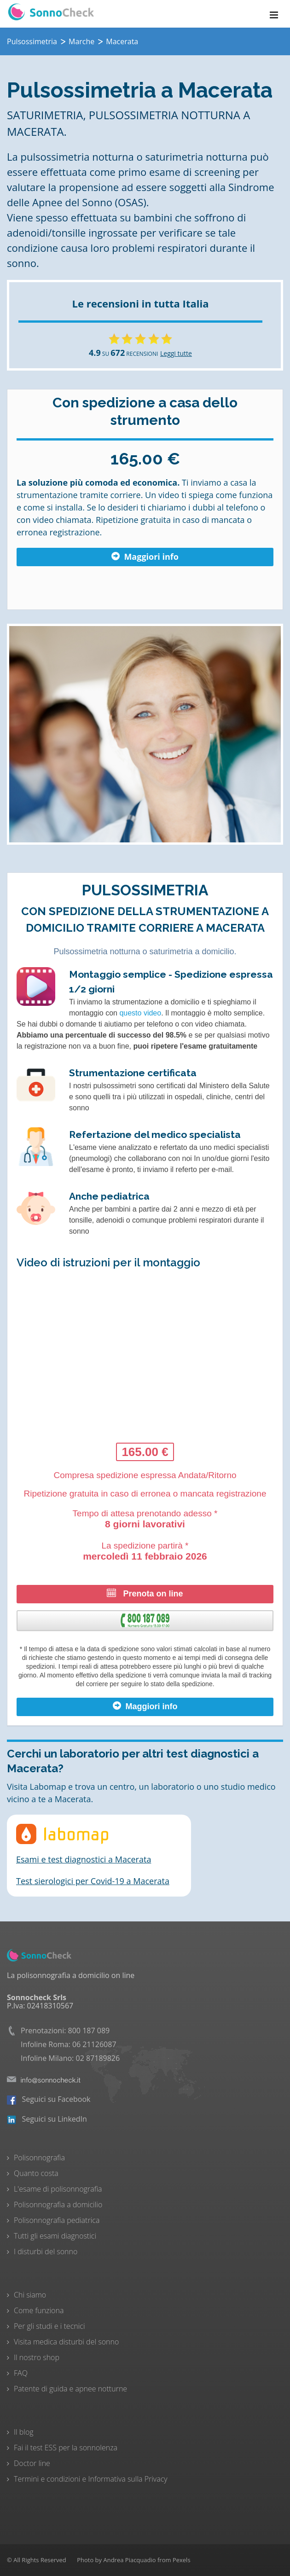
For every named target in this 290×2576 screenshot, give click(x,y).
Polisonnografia (39, 2157)
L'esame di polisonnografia (58, 2189)
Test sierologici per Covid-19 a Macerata (92, 1880)
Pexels (182, 2560)
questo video (140, 1013)
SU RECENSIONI (123, 354)
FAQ (21, 2373)
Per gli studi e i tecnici (49, 2326)
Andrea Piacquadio (129, 2560)
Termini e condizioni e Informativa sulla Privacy (91, 2479)
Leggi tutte (176, 353)
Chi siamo (30, 2295)
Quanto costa (36, 2173)
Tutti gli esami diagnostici (55, 2236)
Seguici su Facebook (48, 2099)
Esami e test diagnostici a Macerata (83, 1859)
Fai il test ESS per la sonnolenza (65, 2448)
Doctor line (32, 2463)
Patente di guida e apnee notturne (70, 2389)
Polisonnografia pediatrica (56, 2220)
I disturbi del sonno (45, 2251)
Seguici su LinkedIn (47, 2119)
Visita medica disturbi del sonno (66, 2342)
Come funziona (39, 2310)
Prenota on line (145, 1593)
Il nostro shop (36, 2357)
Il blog (24, 2432)
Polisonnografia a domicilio (58, 2204)
